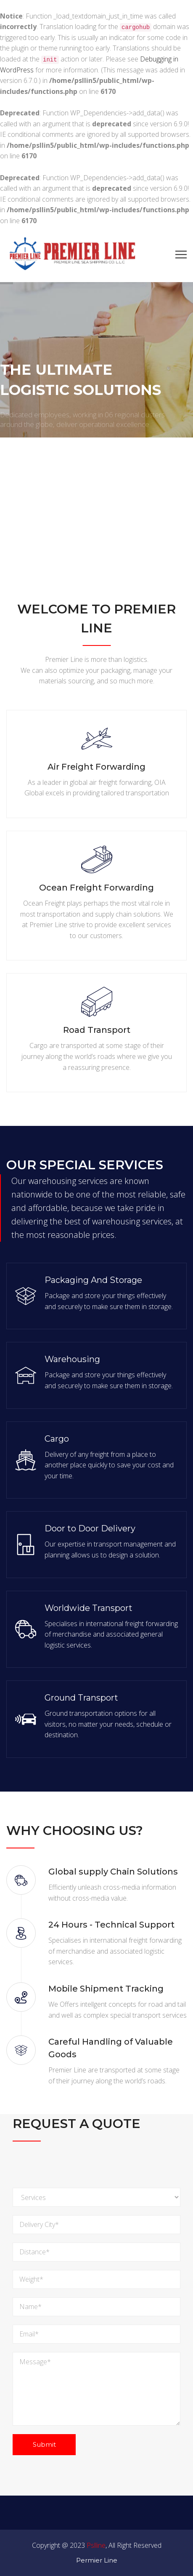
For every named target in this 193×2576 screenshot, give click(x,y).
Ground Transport (81, 1698)
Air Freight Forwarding (96, 767)
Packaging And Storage (93, 1280)
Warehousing (72, 1359)
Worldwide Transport (88, 1608)
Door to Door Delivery (90, 1528)
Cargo (57, 1439)
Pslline (96, 2545)
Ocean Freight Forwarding (96, 888)
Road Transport (96, 1030)
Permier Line (96, 2560)
